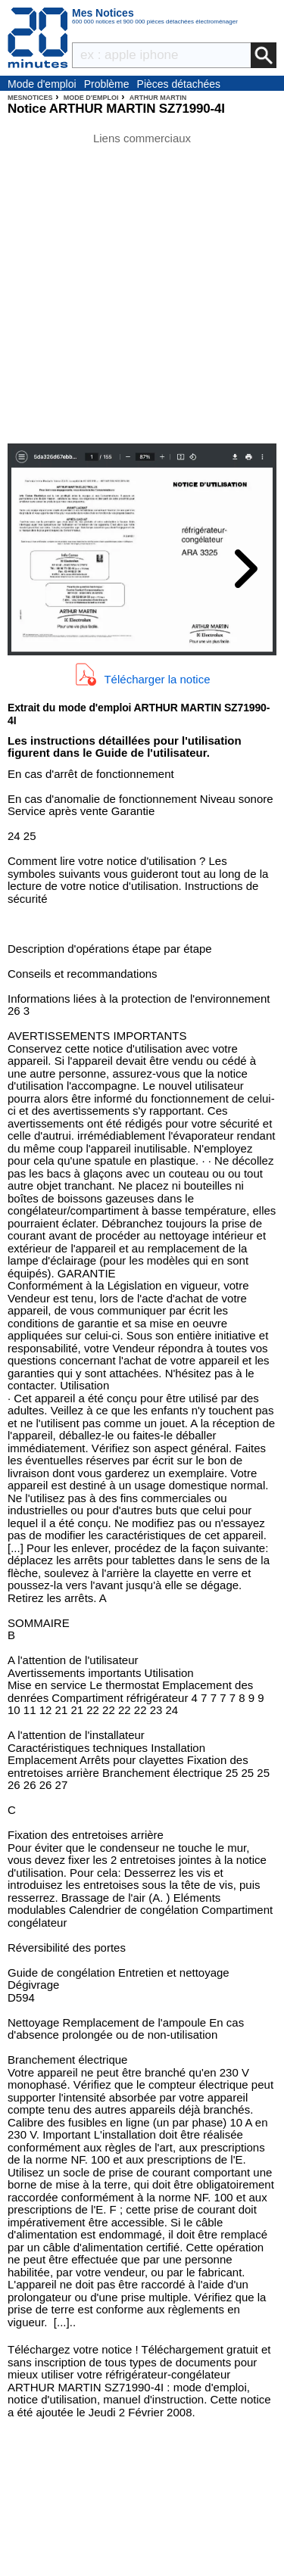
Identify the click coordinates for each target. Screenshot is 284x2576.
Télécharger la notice (157, 679)
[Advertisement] (142, 286)
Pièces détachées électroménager (179, 85)
